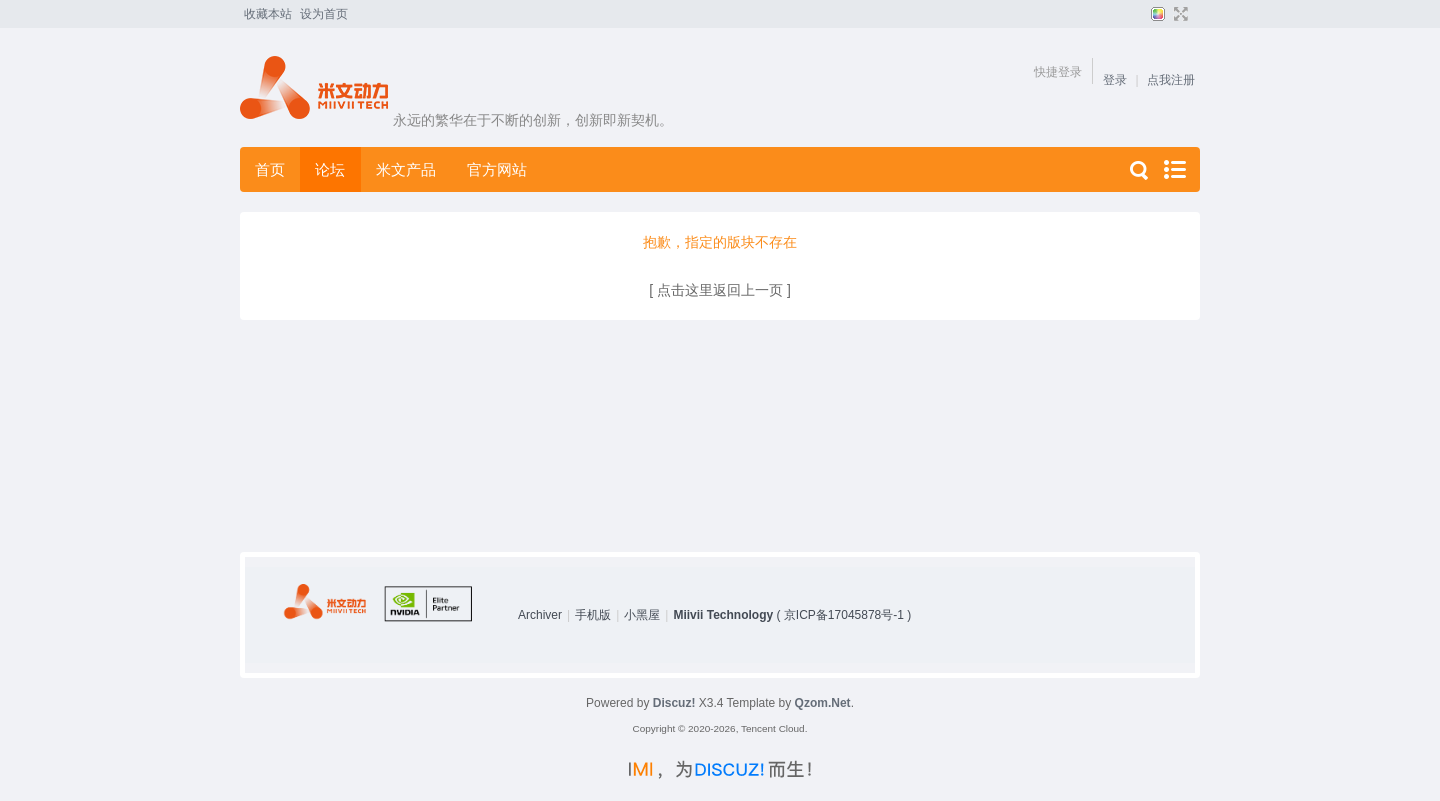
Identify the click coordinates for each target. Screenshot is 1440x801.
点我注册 (1171, 80)
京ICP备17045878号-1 (844, 615)
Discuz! (674, 703)
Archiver (540, 615)
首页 (270, 169)
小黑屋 (642, 615)
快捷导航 (1174, 169)
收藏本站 (268, 14)
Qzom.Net (823, 703)
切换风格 (1155, 14)
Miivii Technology (723, 615)
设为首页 (324, 14)
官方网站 (497, 169)
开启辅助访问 (1195, 14)
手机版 (593, 615)
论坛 (330, 169)
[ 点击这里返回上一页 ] (720, 290)
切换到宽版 (1178, 14)
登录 (1115, 80)
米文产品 (406, 169)
